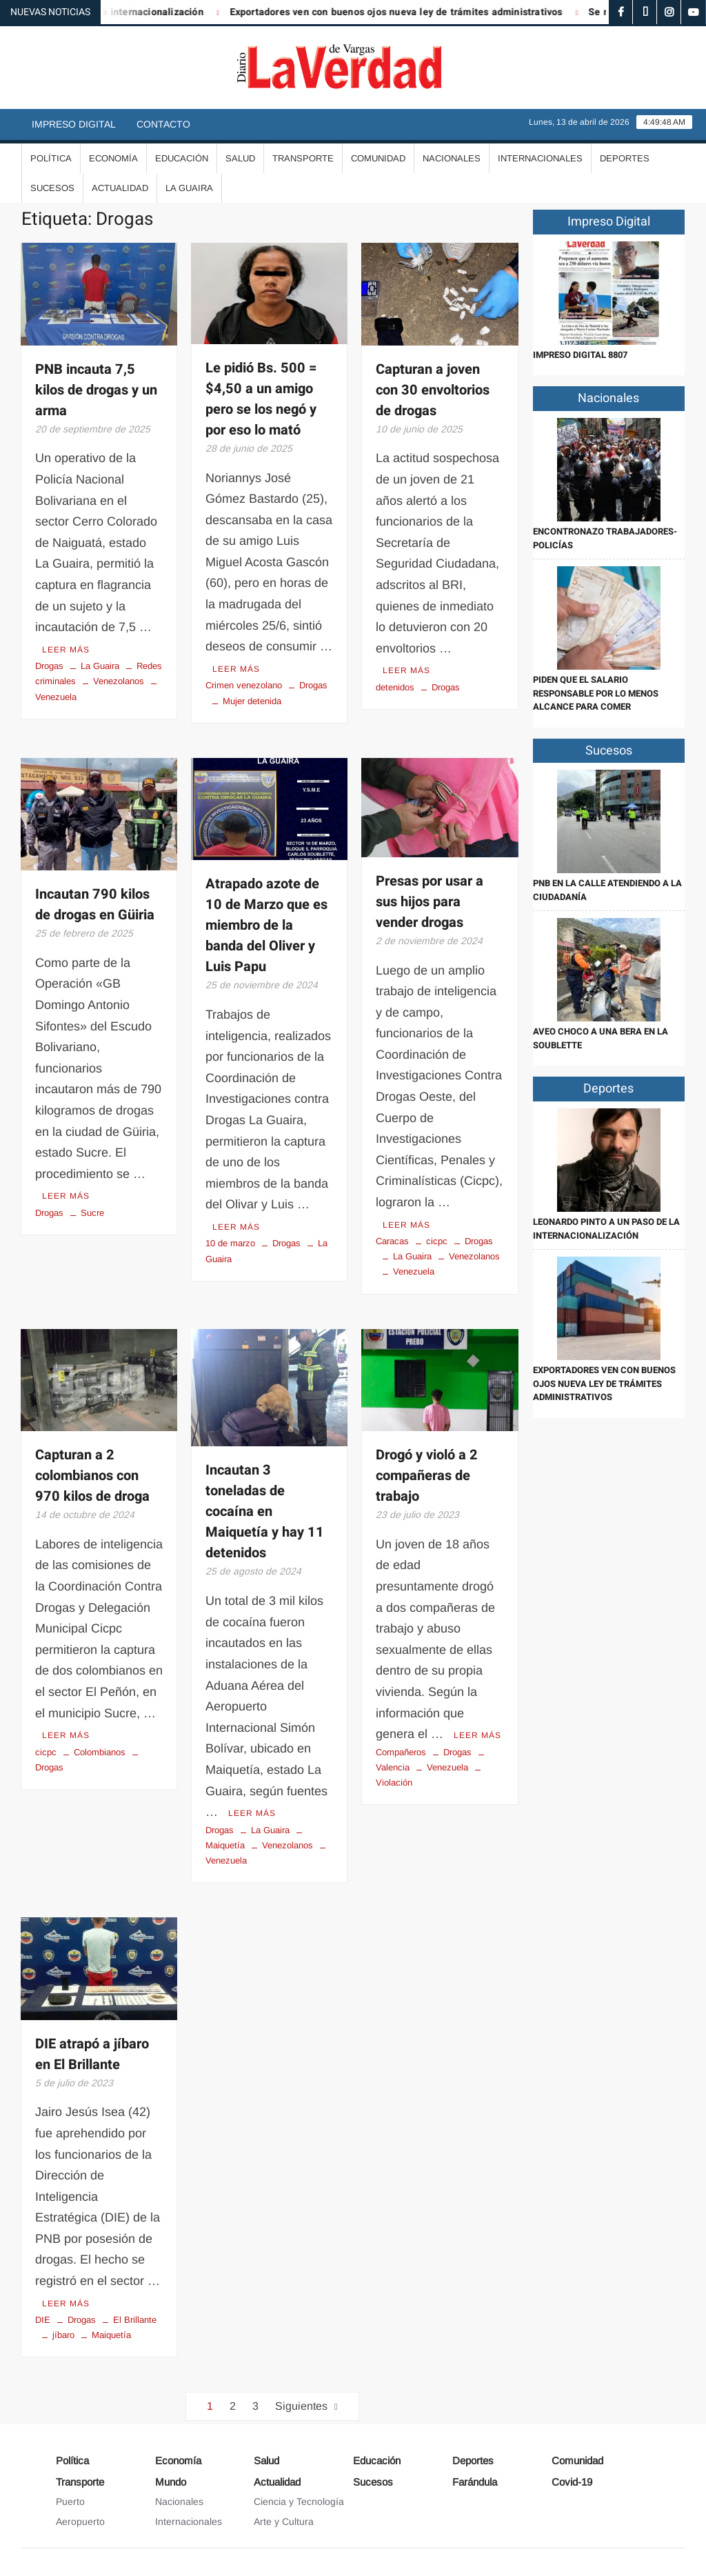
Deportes (624, 158)
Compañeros (401, 1752)
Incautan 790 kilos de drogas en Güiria (94, 904)
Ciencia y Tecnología (299, 2501)
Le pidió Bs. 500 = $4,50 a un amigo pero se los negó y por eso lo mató (261, 399)
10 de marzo (230, 1243)
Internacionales (540, 158)
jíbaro (63, 2335)
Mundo (170, 2482)
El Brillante (135, 2320)
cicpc (436, 1241)
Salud (240, 158)
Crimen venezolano (243, 685)
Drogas (49, 666)
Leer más (66, 650)
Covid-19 (572, 2482)
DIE (42, 2320)
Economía (113, 158)
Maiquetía (111, 2335)
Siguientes (301, 2406)
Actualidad (120, 188)
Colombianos (99, 1752)
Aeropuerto (80, 2521)
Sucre (92, 1213)
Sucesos (52, 188)
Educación (181, 158)
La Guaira (189, 188)
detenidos (395, 687)
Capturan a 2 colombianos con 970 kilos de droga (92, 1475)
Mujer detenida (252, 701)
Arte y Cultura (284, 2521)
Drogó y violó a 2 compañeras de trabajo (427, 1475)
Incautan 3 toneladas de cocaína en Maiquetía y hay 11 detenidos (264, 1511)
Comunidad (378, 158)
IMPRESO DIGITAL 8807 (580, 354)
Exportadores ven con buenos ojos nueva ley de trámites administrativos (409, 12)
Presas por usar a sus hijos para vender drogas (429, 901)
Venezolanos (118, 681)
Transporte (303, 158)
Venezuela (413, 1271)
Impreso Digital (74, 124)
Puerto (70, 2501)
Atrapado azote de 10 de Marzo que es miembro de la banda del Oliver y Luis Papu (266, 925)
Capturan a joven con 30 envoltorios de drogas (433, 390)
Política (51, 158)
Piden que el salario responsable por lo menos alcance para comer (595, 693)
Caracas (392, 1241)
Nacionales (452, 158)
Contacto (163, 124)
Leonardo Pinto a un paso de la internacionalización (606, 1228)
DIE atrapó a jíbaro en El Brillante (92, 2054)
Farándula (474, 2482)
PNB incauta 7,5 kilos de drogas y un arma (96, 390)
